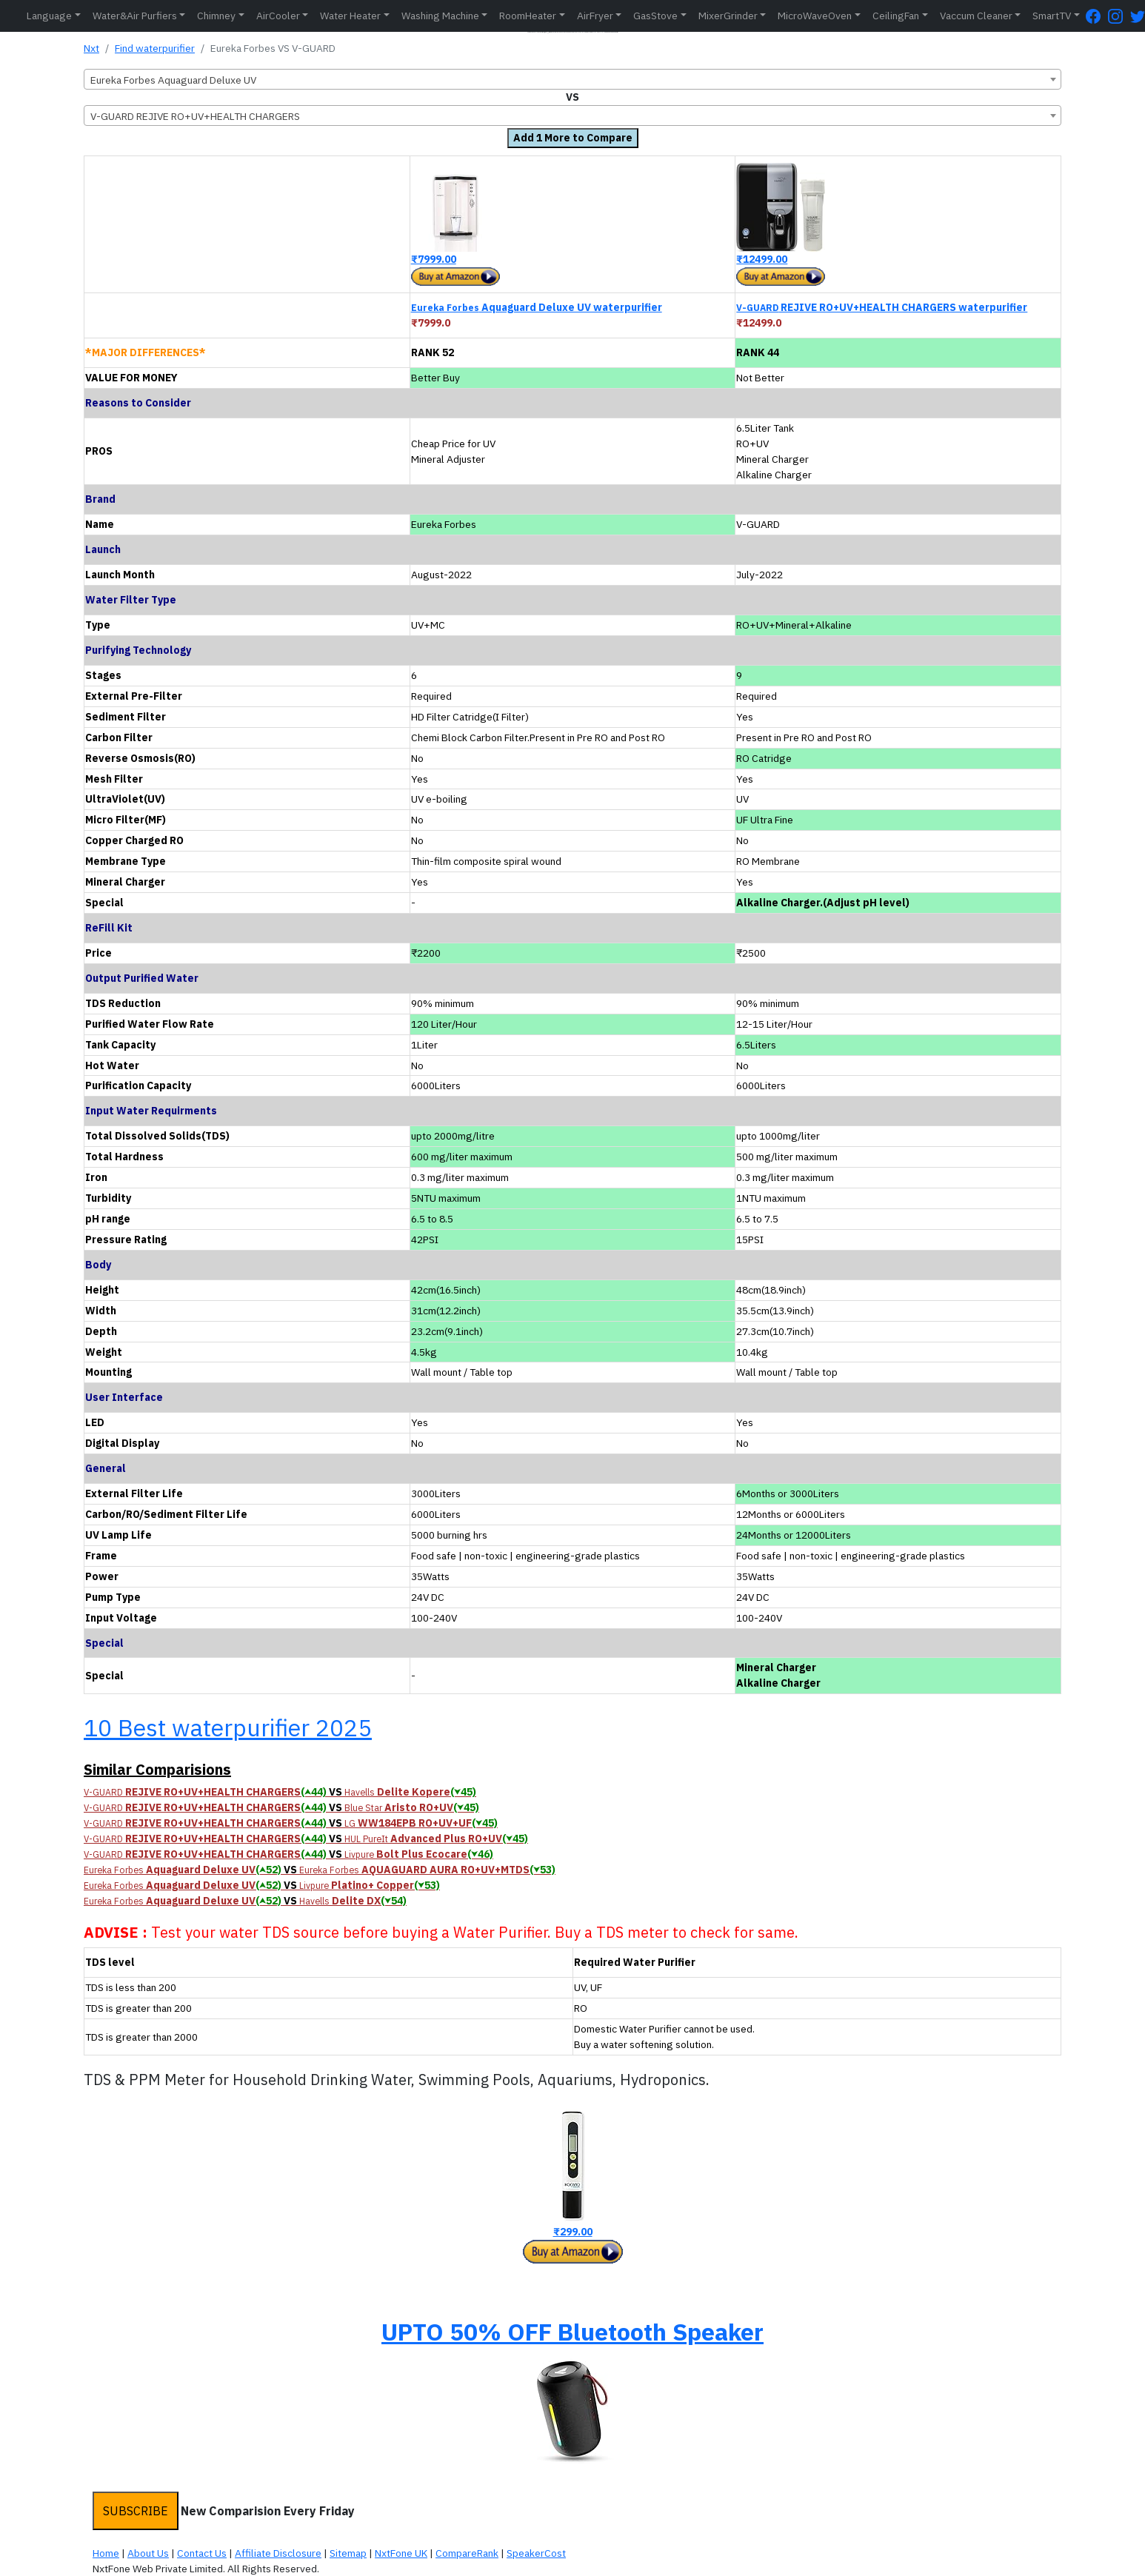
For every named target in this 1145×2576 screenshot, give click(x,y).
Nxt (91, 48)
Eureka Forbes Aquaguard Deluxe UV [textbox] (173, 80)
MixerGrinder (728, 15)
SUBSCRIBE (135, 2510)
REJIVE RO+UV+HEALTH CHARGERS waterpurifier (881, 307)
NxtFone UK (401, 2553)
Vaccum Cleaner (976, 15)
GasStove (655, 15)
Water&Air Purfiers (135, 15)
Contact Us (202, 2553)
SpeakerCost (536, 2553)
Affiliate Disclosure (278, 2553)
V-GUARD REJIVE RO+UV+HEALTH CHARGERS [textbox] (195, 116)
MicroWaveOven (815, 15)
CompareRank (466, 2553)
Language (49, 15)
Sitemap (348, 2553)
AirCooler (278, 15)
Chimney (216, 15)
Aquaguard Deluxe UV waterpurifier (536, 307)
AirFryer (595, 15)
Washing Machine (440, 15)
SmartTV (1051, 15)
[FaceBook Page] (1097, 16)
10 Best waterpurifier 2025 (228, 1727)
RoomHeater (527, 15)
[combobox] (572, 79)
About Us (148, 2553)
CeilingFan (895, 15)
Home (106, 2553)
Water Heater (350, 15)
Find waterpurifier (155, 48)
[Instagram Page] (1119, 16)
